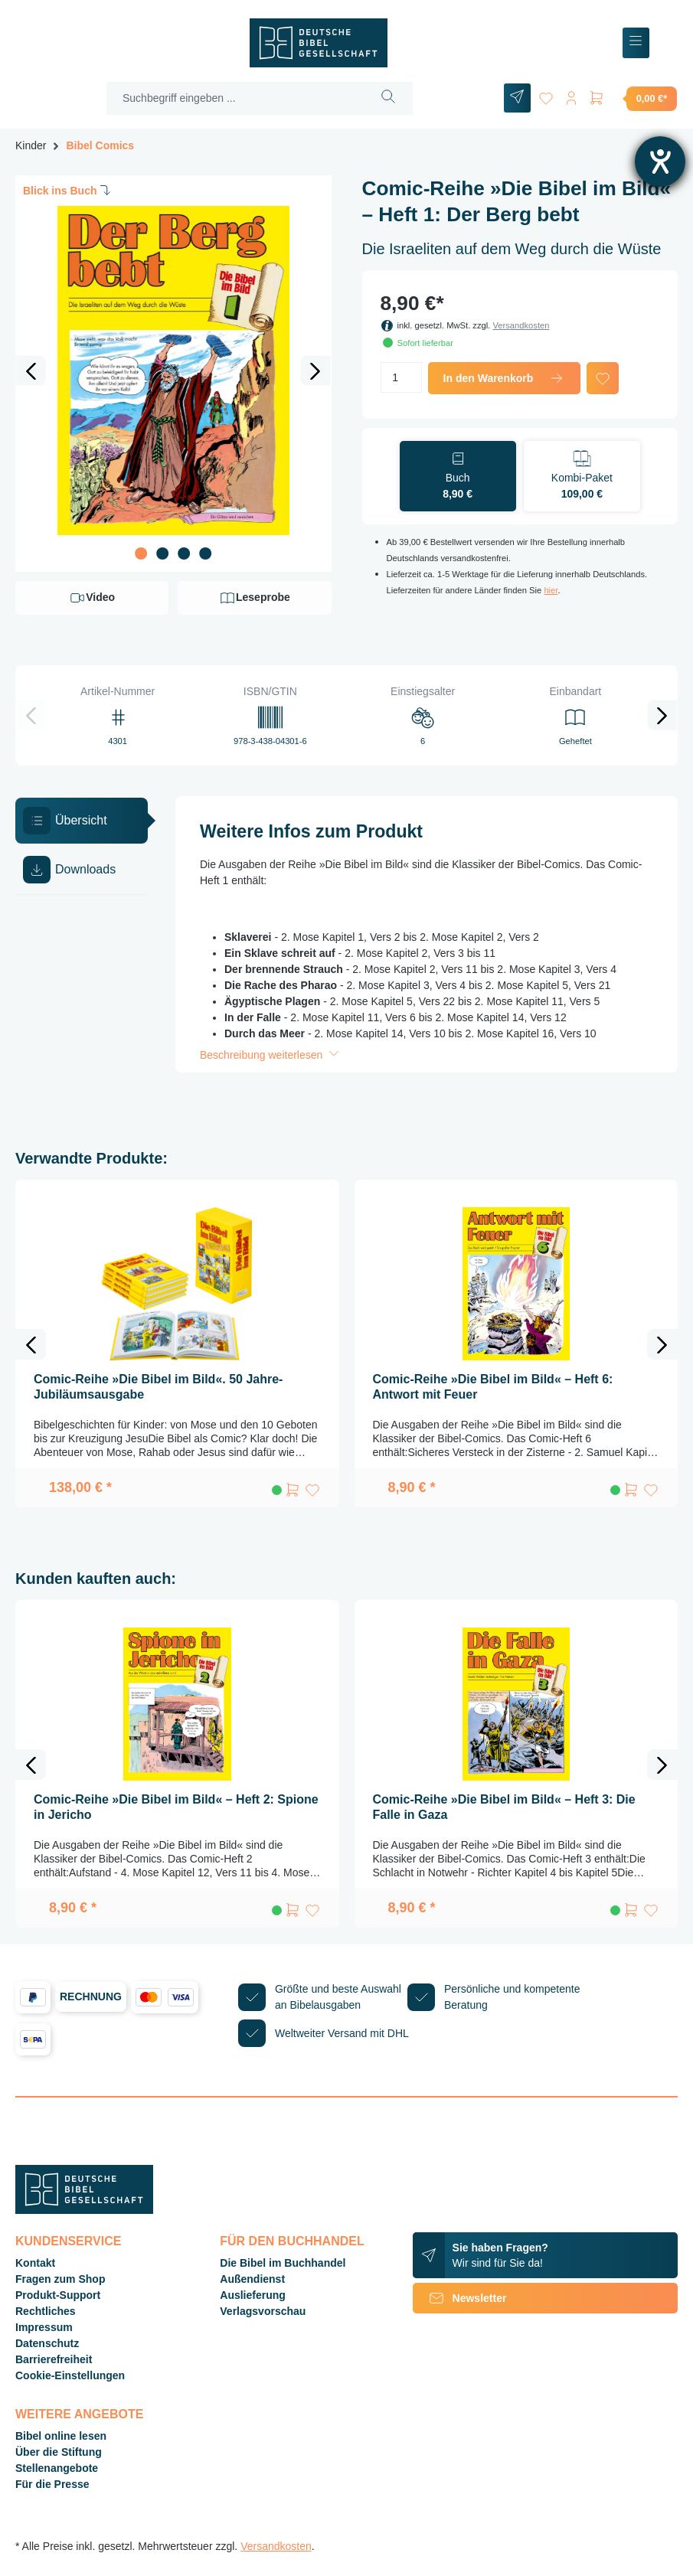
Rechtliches (45, 2311)
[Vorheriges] (30, 370)
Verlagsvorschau (263, 2311)
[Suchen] (385, 98)
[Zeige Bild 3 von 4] (184, 553)
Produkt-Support (57, 2295)
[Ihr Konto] (569, 95)
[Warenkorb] (632, 98)
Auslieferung (253, 2295)
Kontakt (35, 2263)
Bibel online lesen (60, 2436)
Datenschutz (47, 2343)
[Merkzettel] (541, 95)
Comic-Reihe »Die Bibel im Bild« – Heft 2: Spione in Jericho (176, 1807)
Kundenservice (68, 2241)
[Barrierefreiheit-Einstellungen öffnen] (660, 161)
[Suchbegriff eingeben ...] (232, 98)
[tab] (81, 821)
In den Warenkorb (504, 378)
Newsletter (460, 2298)
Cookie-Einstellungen (70, 2375)
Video (92, 597)
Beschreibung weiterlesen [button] (271, 1055)
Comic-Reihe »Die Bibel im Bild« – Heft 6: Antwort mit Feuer (493, 1387)
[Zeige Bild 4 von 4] (205, 553)
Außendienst (252, 2279)
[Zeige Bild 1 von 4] (141, 553)
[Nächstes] (315, 370)
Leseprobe (254, 597)
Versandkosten (520, 325)
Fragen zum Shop (60, 2279)
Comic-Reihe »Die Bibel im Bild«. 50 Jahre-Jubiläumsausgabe (158, 1387)
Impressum (44, 2327)
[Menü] (636, 43)
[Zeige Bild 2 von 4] (162, 553)
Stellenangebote (56, 2468)
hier (550, 590)
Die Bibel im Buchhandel (282, 2263)
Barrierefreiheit (53, 2359)
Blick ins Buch (68, 190)
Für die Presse (52, 2484)
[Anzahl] (401, 377)
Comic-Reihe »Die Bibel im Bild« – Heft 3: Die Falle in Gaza (504, 1807)
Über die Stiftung (58, 2452)
